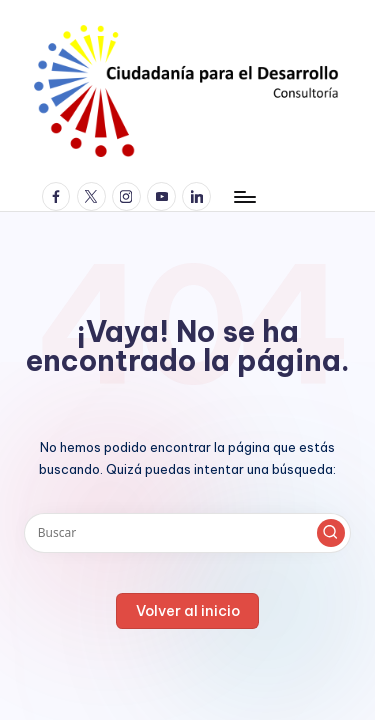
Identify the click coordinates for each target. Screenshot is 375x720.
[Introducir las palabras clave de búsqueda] (187, 533)
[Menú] (244, 196)
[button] (331, 533)
